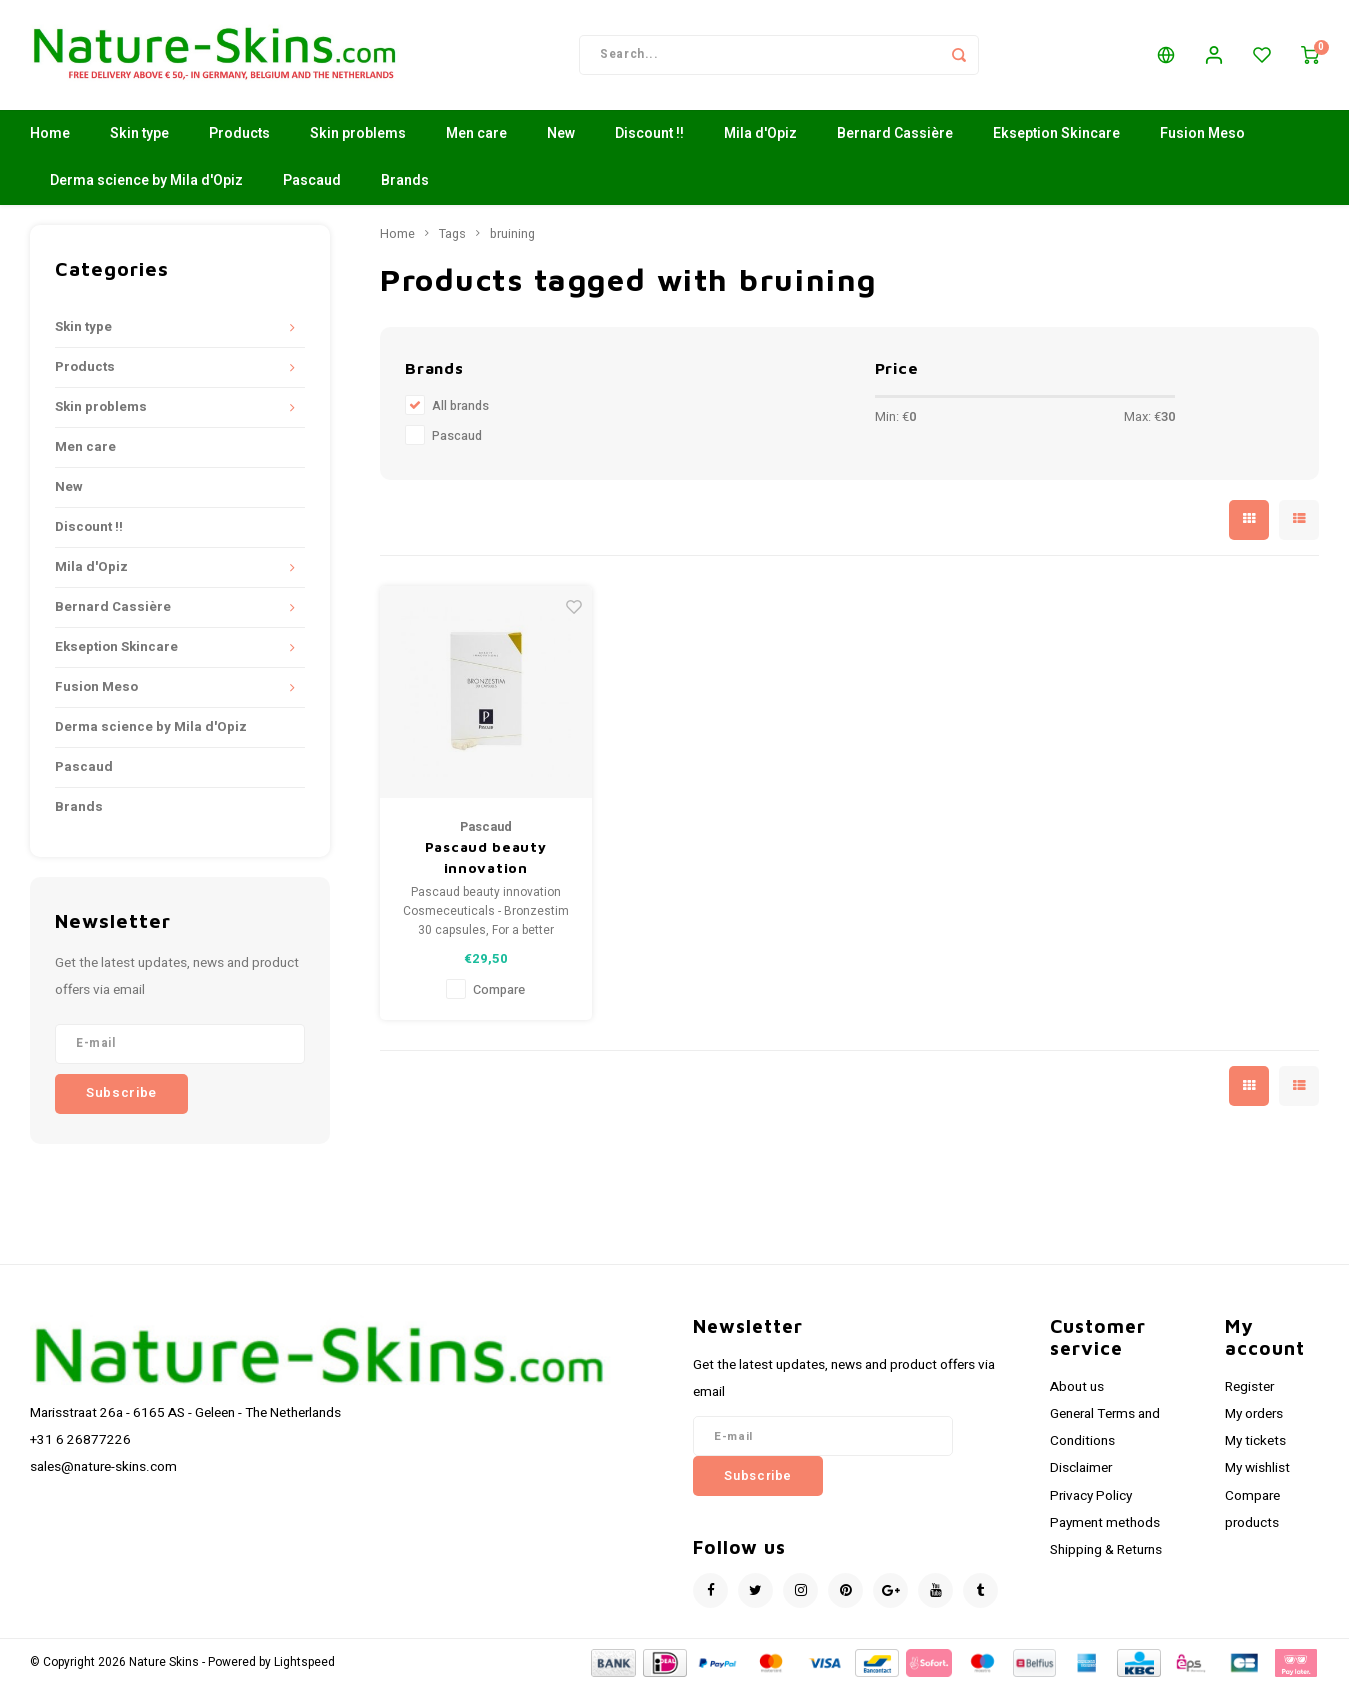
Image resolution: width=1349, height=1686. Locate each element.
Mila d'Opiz (760, 134)
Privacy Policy (1091, 1496)
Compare (499, 990)
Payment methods (1105, 1523)
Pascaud (312, 181)
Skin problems (358, 134)
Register (1249, 1387)
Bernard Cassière (895, 134)
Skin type (139, 134)
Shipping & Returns (1106, 1550)
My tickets (1255, 1441)
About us (1077, 1387)
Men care (476, 134)
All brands (460, 406)
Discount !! (649, 134)
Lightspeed (304, 1662)
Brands (405, 181)
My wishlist (1257, 1469)
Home (50, 134)
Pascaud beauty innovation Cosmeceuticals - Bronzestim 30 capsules (485, 858)
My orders (1254, 1414)
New (561, 134)
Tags (452, 234)
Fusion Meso (1202, 134)
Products (239, 134)
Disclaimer (1081, 1469)
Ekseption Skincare (1056, 134)
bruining (512, 234)
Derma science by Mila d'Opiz (146, 181)
